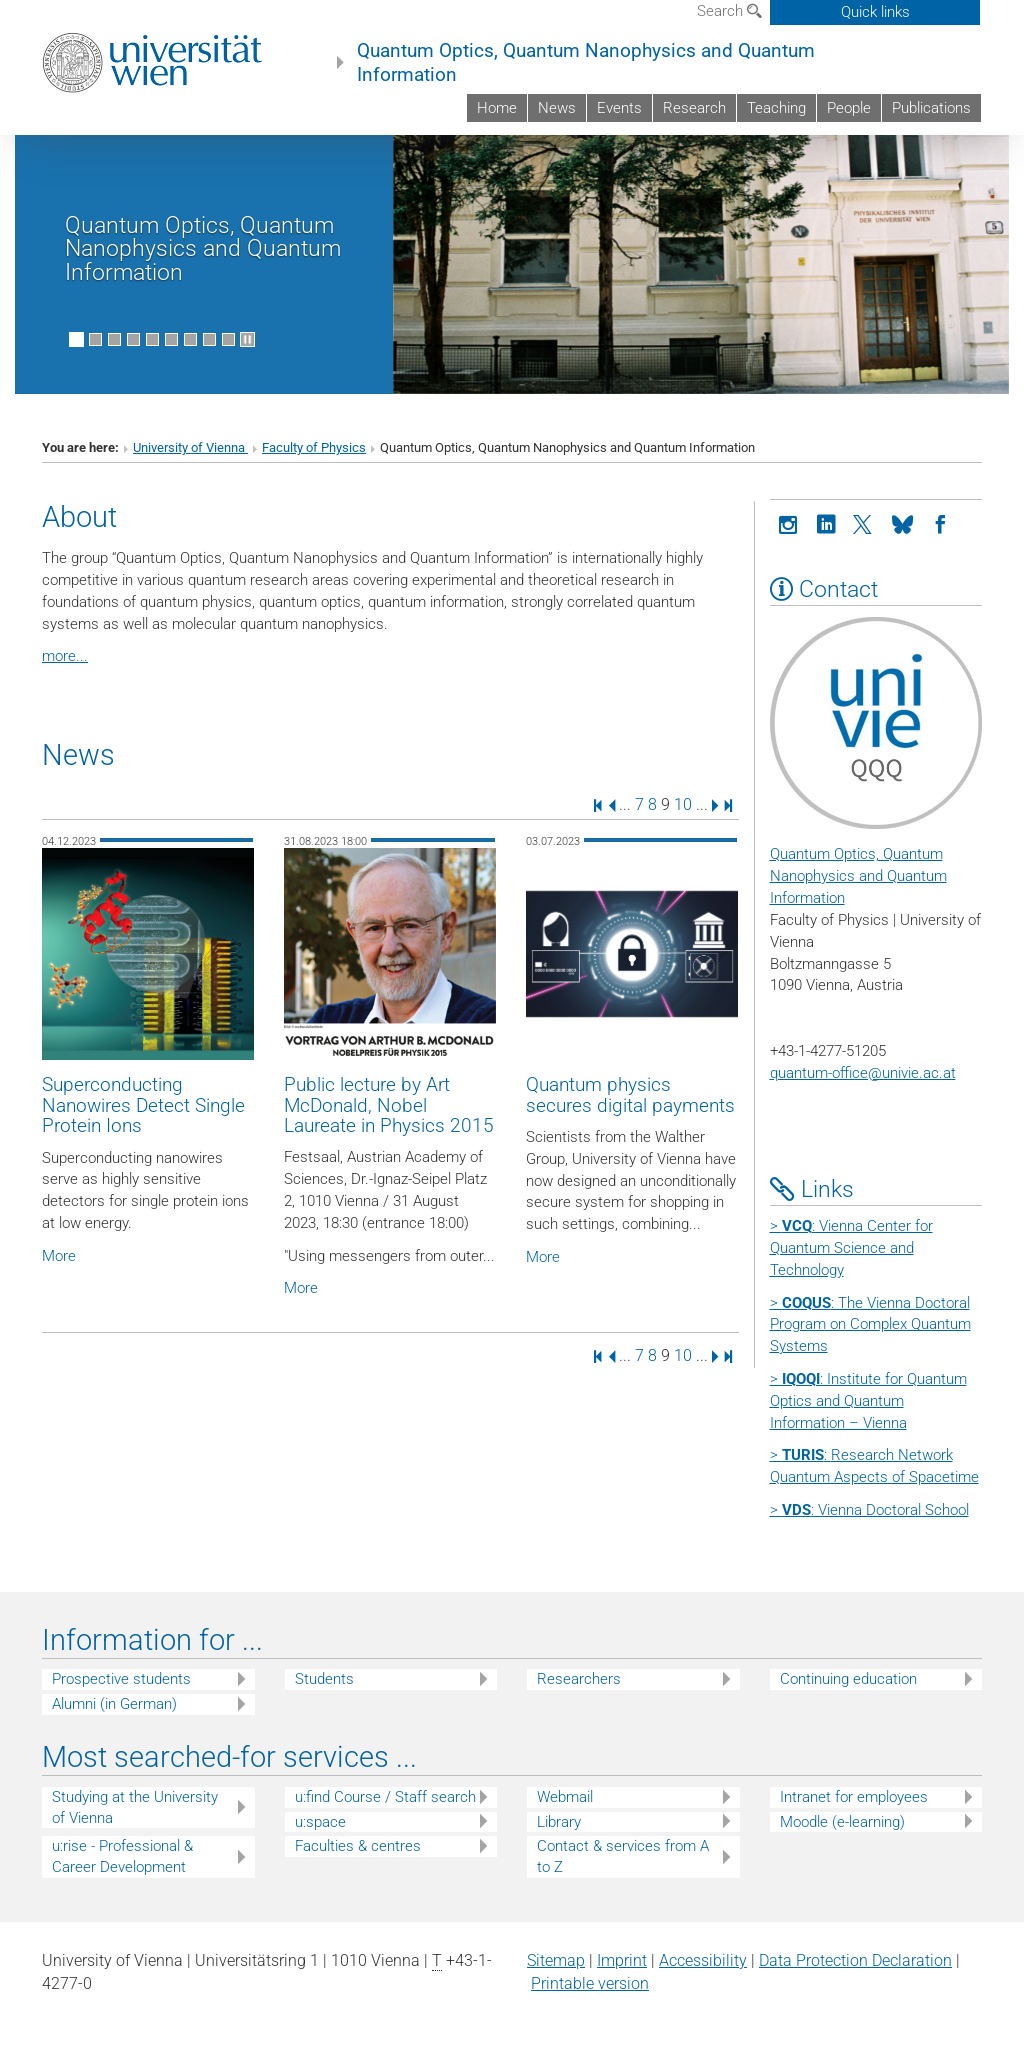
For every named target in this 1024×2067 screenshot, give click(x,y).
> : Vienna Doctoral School (869, 1510)
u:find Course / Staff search (385, 1797)
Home (497, 108)
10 (683, 804)
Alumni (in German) (114, 1704)
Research (694, 108)
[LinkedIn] (827, 523)
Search (729, 11)
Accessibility (703, 1960)
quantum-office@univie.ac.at (863, 1073)
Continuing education (848, 1679)
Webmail (565, 1797)
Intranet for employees (854, 1797)
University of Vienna (190, 447)
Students (324, 1679)
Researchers (579, 1679)
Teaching (776, 108)
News (557, 108)
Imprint (622, 1960)
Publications (931, 108)
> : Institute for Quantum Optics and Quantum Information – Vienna (868, 1401)
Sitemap (556, 1960)
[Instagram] (789, 523)
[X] (865, 523)
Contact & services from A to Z (623, 1856)
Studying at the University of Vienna (135, 1807)
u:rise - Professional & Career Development (122, 1856)
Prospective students (121, 1679)
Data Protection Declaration (855, 1960)
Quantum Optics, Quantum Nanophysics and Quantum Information (586, 63)
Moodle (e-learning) (842, 1822)
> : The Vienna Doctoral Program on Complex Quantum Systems (870, 1325)
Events (619, 108)
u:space (320, 1822)
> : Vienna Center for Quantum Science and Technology (851, 1248)
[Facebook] (941, 523)
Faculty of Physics (314, 447)
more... (65, 656)
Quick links (875, 12)
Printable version (590, 1983)
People (849, 108)
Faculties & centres (358, 1846)
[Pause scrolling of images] (247, 339)
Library (559, 1822)
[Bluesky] (903, 523)
